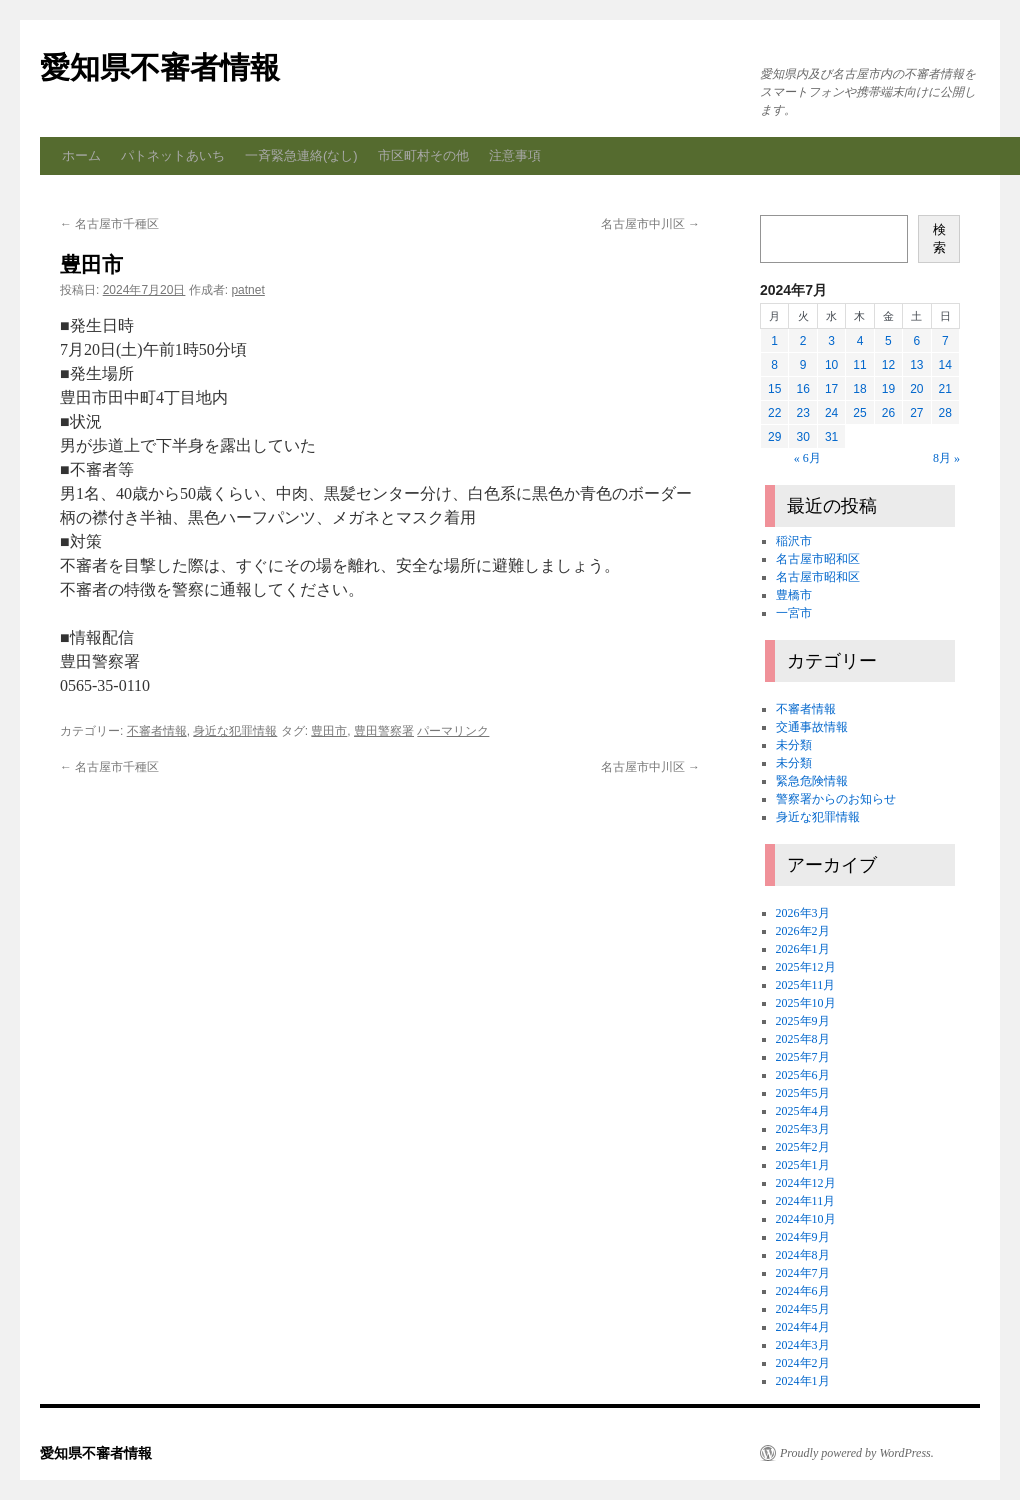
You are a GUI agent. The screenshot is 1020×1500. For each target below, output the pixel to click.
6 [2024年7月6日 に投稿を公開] (916, 341)
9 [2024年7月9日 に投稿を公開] (803, 365)
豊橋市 (794, 595)
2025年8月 (803, 1039)
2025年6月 (803, 1075)
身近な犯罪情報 (235, 731)
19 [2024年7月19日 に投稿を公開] (888, 389)
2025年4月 (803, 1111)
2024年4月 (803, 1327)
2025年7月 (803, 1057)
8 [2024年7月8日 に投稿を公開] (774, 365)
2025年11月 (806, 985)
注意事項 (515, 155)
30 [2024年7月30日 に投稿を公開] (802, 437)
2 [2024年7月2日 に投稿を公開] (803, 341)
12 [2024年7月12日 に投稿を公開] (888, 365)
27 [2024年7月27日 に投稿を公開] (916, 413)
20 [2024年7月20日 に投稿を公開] (916, 389)
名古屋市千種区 (109, 224)
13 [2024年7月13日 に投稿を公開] (916, 365)
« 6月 (807, 458)
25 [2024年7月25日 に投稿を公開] (859, 413)
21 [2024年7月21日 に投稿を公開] (945, 389)
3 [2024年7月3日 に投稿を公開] (831, 341)
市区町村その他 (423, 155)
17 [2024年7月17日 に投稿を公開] (831, 389)
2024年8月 (803, 1255)
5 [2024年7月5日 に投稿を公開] (888, 341)
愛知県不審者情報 (160, 67)
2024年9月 (803, 1237)
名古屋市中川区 (650, 224)
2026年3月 (803, 913)
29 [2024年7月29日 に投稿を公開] (774, 437)
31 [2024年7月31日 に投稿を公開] (831, 437)
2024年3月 (803, 1345)
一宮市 (794, 613)
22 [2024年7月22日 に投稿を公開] (774, 413)
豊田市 (329, 731)
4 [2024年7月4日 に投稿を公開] (860, 341)
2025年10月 (806, 1003)
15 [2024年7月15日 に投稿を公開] (774, 389)
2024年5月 (803, 1309)
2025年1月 (803, 1165)
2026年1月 (803, 949)
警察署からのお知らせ (836, 799)
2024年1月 (803, 1381)
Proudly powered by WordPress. (857, 1453)
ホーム (81, 155)
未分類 (794, 745)
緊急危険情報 (812, 781)
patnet (247, 290)
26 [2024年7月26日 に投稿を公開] (888, 413)
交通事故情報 (812, 727)
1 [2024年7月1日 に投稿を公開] (774, 341)
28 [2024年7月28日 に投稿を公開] (945, 413)
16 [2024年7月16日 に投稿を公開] (802, 389)
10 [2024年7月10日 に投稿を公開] (831, 365)
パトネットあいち (173, 155)
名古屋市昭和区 (818, 559)
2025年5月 (803, 1093)
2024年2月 (803, 1363)
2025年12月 (806, 967)
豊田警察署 (384, 731)
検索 (939, 238)
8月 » (946, 458)
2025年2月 (803, 1147)
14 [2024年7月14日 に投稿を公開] (945, 365)
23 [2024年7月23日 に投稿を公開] (802, 413)
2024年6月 (803, 1291)
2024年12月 (806, 1183)
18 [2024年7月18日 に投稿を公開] (859, 389)
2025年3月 (803, 1129)
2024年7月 (803, 1273)
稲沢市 (794, 541)
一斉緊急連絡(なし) (301, 155)
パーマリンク (453, 731)
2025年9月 (803, 1021)
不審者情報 (157, 731)
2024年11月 (806, 1201)
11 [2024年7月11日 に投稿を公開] (859, 365)
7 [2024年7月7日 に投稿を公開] (945, 341)
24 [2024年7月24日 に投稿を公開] (831, 413)
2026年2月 (803, 931)
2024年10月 (806, 1219)
